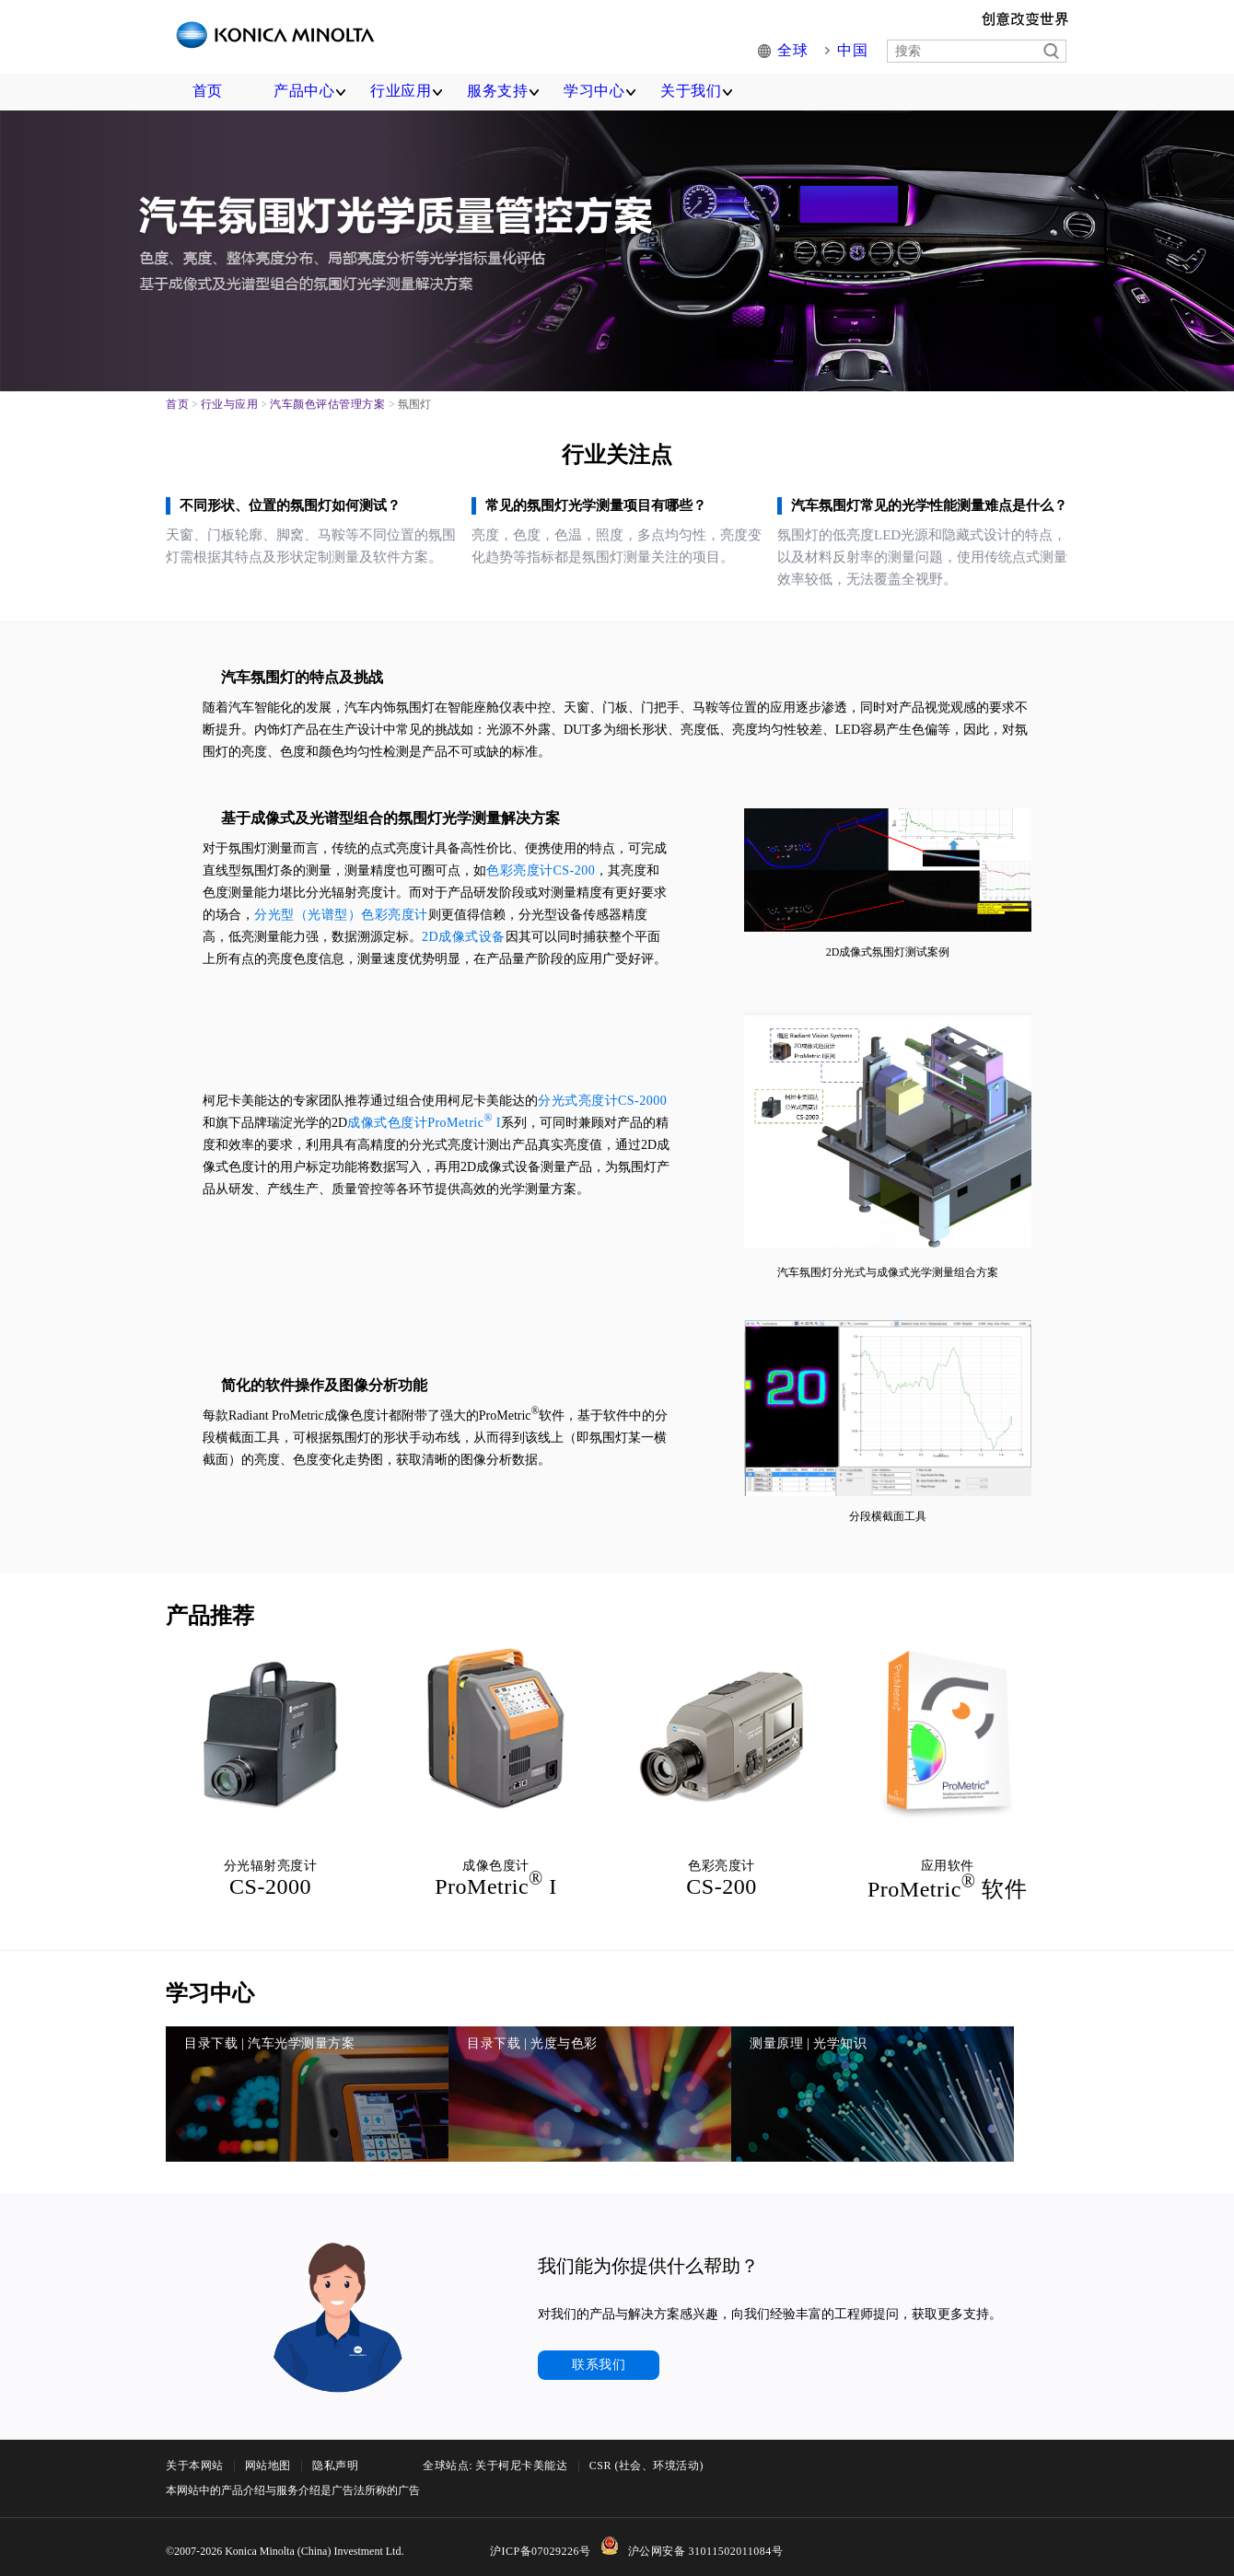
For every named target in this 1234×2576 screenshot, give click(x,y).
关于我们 (690, 91)
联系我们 (598, 2429)
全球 (798, 51)
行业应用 (400, 91)
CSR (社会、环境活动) (646, 2530)
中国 (854, 51)
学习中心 (594, 91)
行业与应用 (230, 404)
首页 (207, 91)
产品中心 (304, 91)
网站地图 (268, 2530)
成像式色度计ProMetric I (424, 1123)
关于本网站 (195, 2530)
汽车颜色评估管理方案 (327, 404)
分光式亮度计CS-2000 (602, 1101)
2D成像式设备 (464, 937)
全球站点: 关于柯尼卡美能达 (495, 2530)
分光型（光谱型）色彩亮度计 (341, 915)
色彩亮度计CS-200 (540, 870)
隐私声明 (335, 2530)
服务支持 (497, 91)
